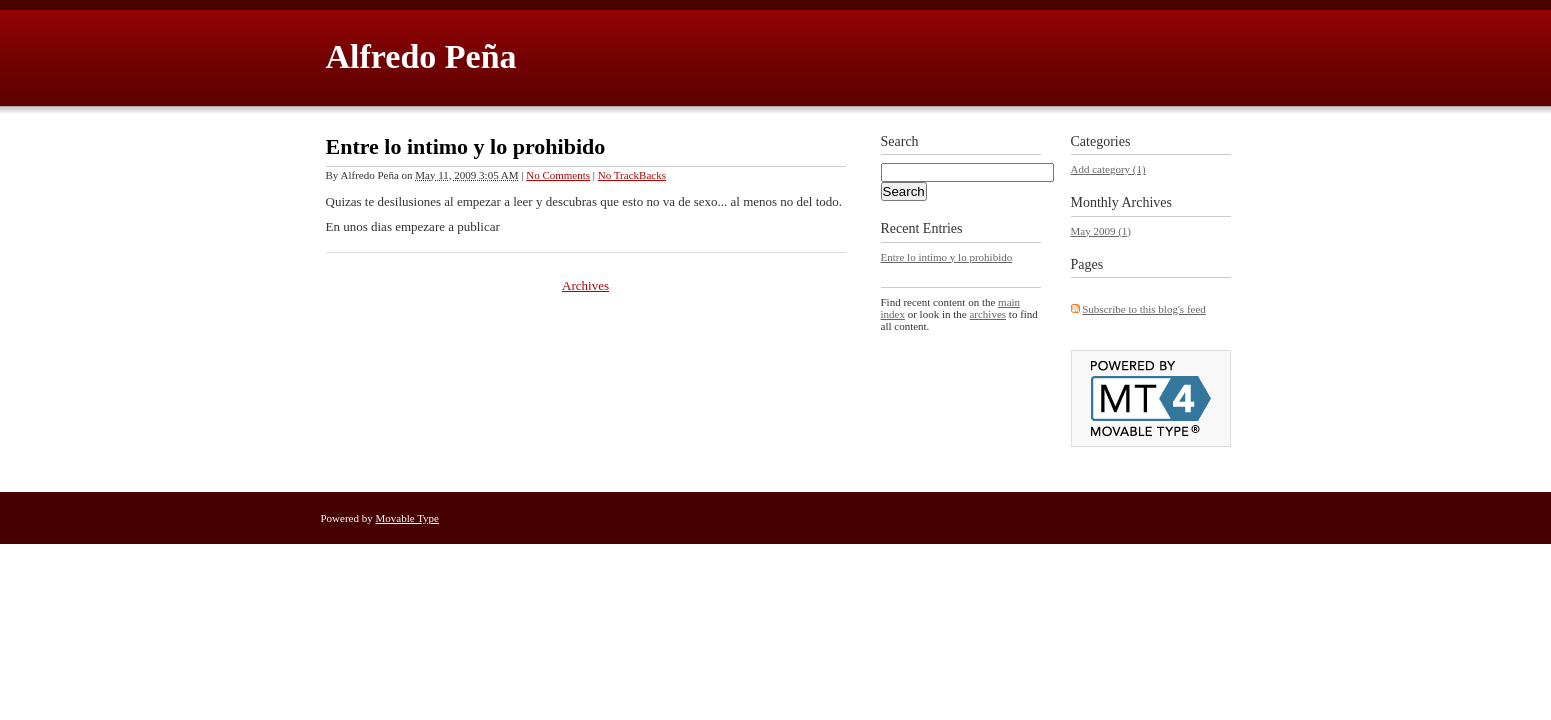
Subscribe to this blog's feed (1144, 309)
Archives (585, 285)
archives (987, 314)
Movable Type (408, 518)
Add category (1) (1108, 169)
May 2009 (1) (1101, 231)
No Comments (558, 175)
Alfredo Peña (421, 56)
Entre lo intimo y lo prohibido (466, 146)
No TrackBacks (632, 175)
